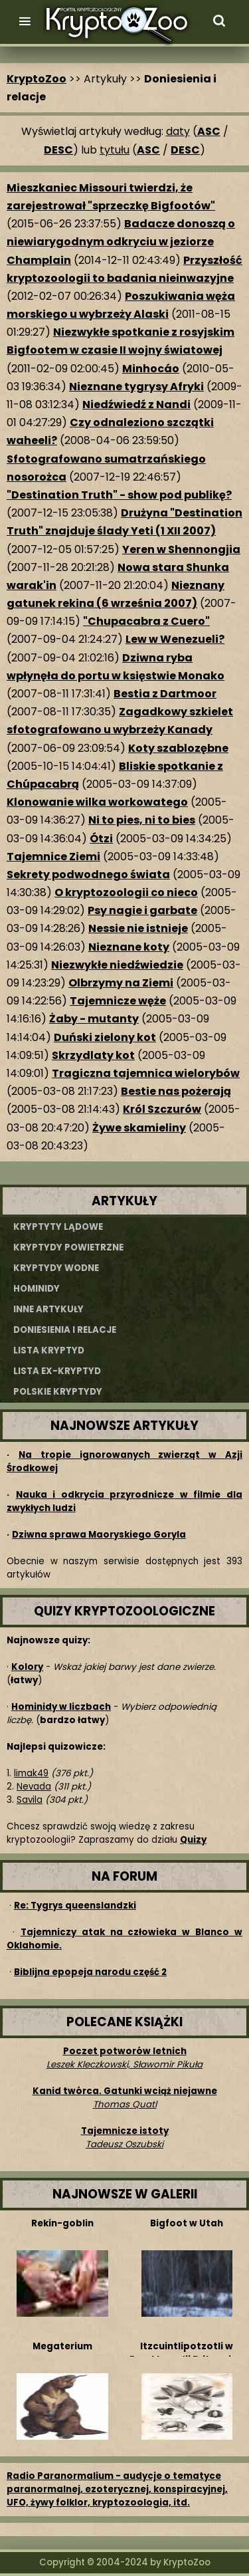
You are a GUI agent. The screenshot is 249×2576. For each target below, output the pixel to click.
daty (178, 131)
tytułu (114, 150)
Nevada (34, 1786)
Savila (29, 1800)
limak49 (31, 1773)
